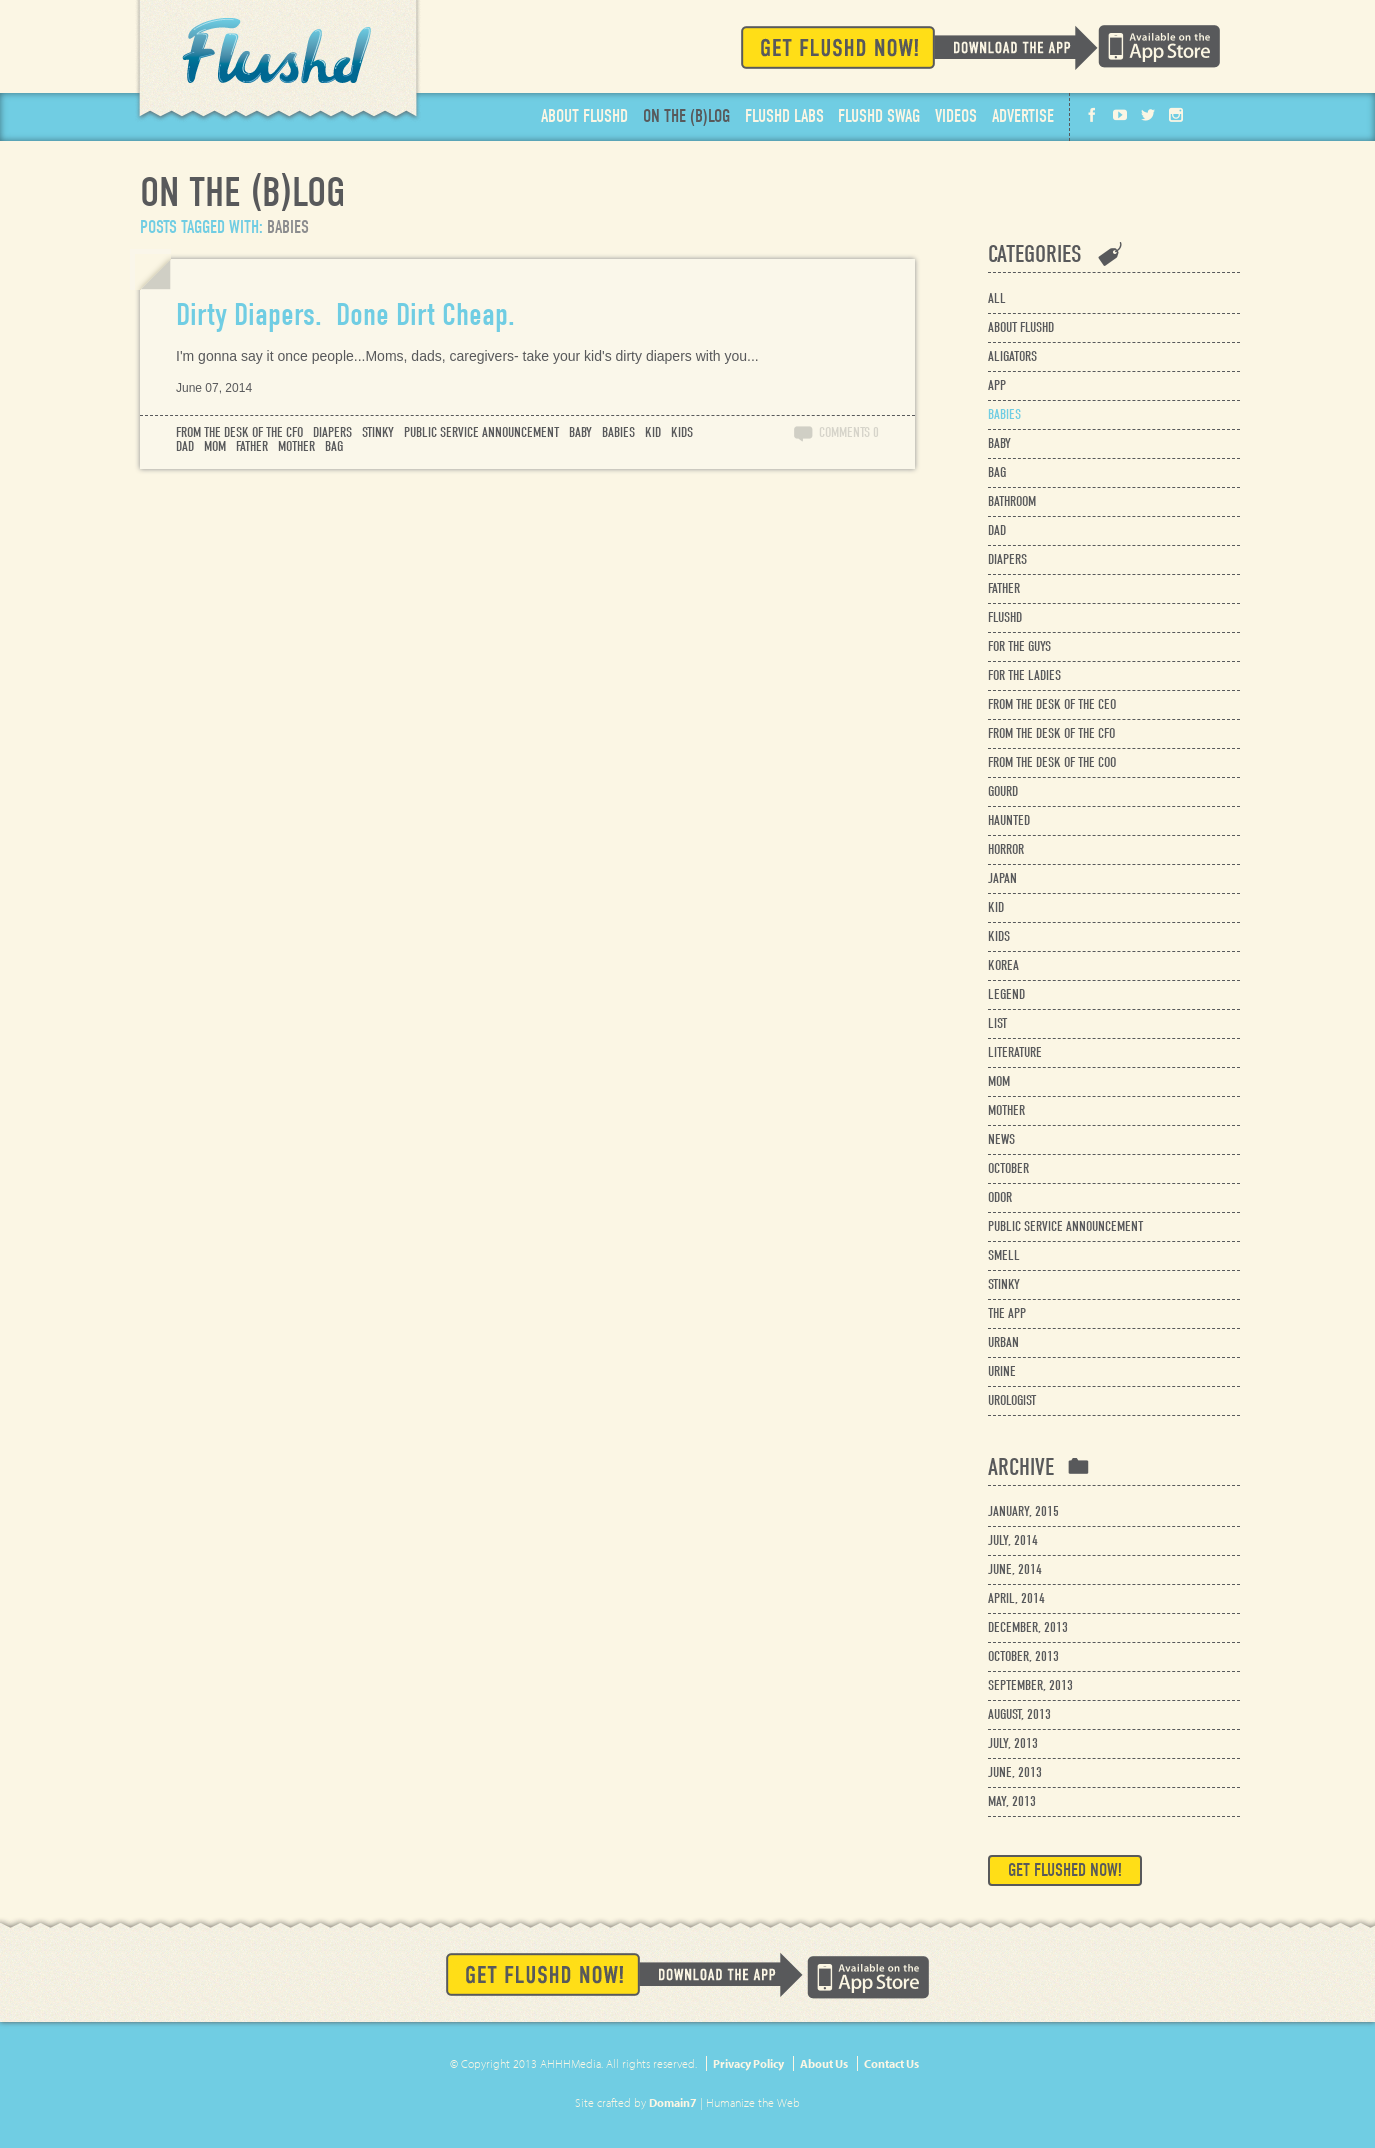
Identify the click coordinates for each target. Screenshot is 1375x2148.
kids (682, 433)
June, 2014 (1015, 1569)
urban (1003, 1342)
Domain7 (673, 2102)
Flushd (278, 61)
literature (1015, 1052)
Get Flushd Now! (919, 47)
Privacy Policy (748, 2063)
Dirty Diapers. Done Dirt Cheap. (345, 314)
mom (215, 447)
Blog (686, 117)
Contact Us (891, 2063)
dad (185, 447)
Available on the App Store (1159, 46)
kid (653, 433)
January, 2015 (1023, 1511)
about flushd (1021, 327)
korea (1003, 965)
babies (618, 433)
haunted (1009, 820)
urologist (1012, 1400)
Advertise (1023, 117)
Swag (879, 117)
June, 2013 (1015, 1772)
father (252, 447)
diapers (332, 433)
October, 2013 (1023, 1656)
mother (296, 447)
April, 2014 (1016, 1598)
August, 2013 (1019, 1714)
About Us (824, 2063)
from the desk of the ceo (1052, 704)
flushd (1005, 617)
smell (1004, 1255)
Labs (784, 117)
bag (334, 447)
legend (1006, 994)
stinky (378, 433)
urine (1002, 1371)
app (997, 385)
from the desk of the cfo (239, 433)
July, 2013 (1013, 1743)
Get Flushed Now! (1065, 1870)
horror (1006, 849)
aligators (1012, 356)
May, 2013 (1012, 1801)
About (584, 117)
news (1001, 1139)
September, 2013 (1030, 1685)
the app (1007, 1313)
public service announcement (481, 433)
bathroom (1012, 501)
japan (1002, 878)
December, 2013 (1028, 1627)
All (997, 298)
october (1008, 1168)
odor (1000, 1197)
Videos (956, 117)
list (997, 1023)
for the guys (1019, 646)
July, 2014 (1013, 1540)
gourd (1003, 791)
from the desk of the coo (1052, 762)
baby (580, 433)
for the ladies (1024, 675)
